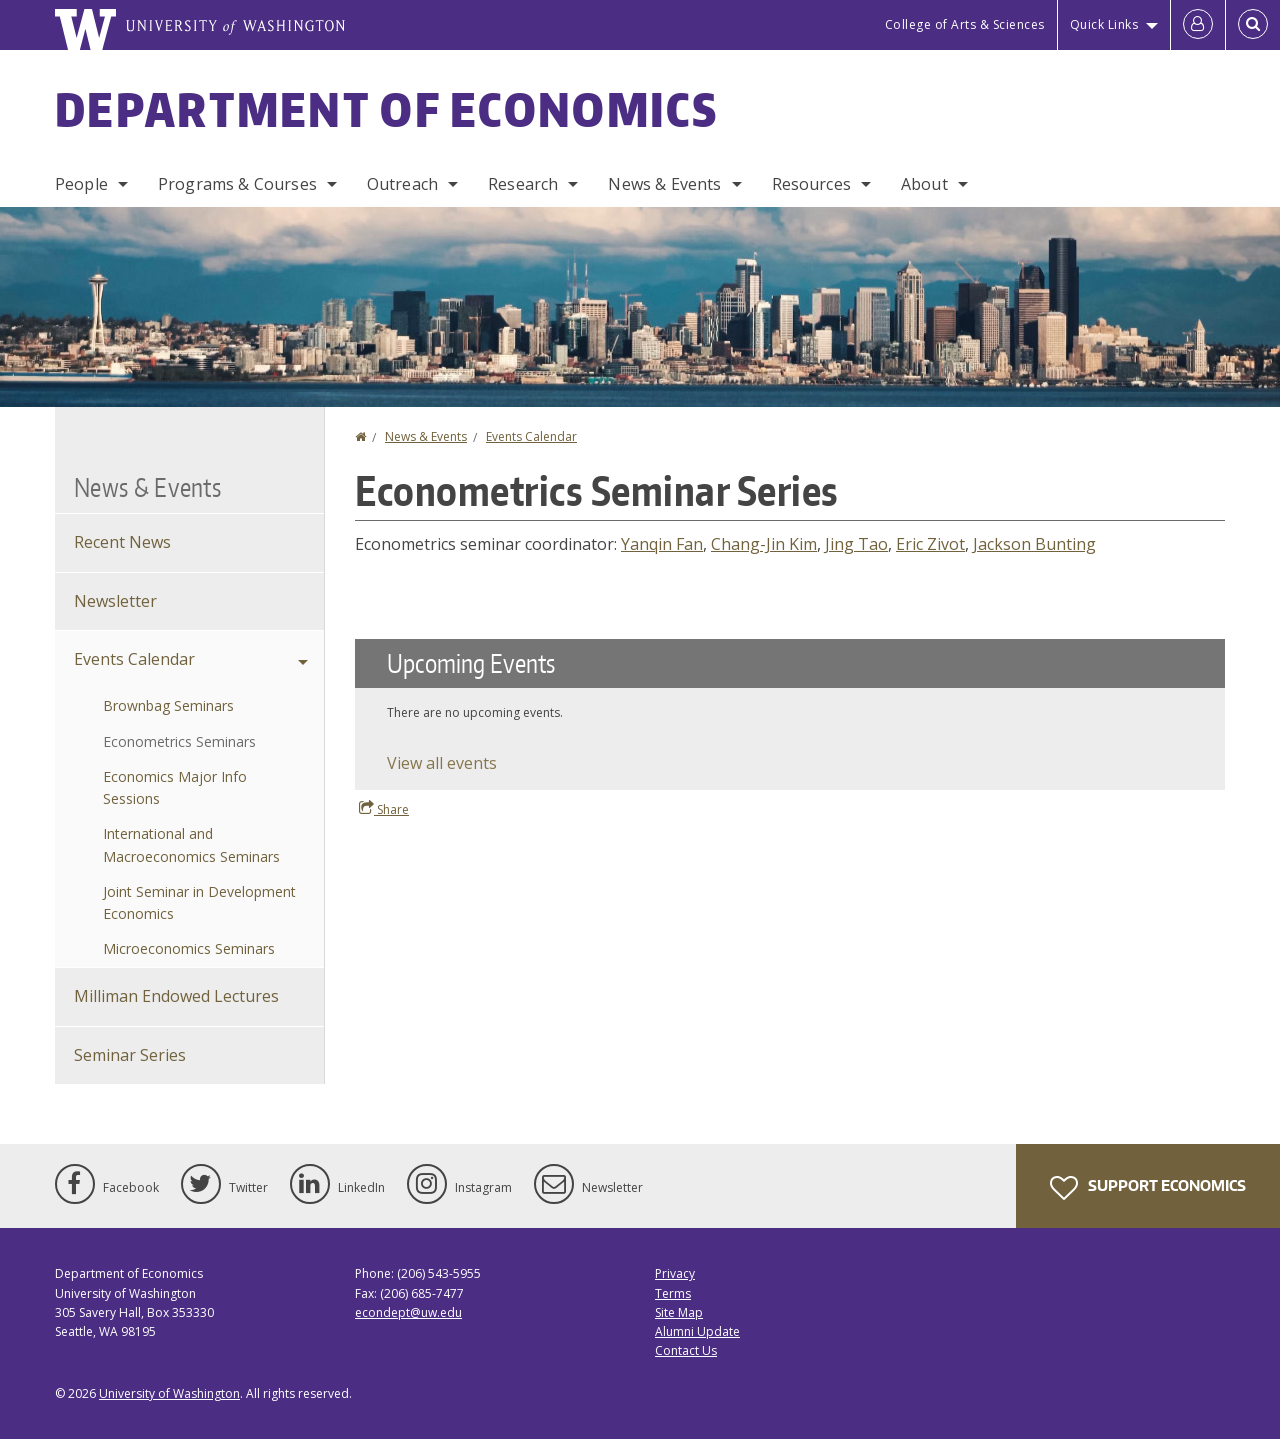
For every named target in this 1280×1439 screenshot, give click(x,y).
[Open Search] (1253, 25)
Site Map (679, 1312)
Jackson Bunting (1034, 544)
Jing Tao (856, 544)
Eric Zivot (930, 544)
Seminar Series (130, 1055)
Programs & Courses (237, 184)
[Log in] (1198, 25)
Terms (673, 1293)
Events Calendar (531, 436)
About (924, 184)
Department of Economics (386, 109)
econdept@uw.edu (408, 1312)
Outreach (402, 184)
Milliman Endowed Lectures (176, 996)
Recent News (122, 542)
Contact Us (686, 1350)
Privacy (675, 1273)
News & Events (664, 184)
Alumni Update (697, 1331)
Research (523, 184)
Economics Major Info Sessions (175, 787)
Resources (811, 184)
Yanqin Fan (662, 544)
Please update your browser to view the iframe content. (790, 714)
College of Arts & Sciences (965, 24)
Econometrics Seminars (179, 741)
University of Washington (169, 1393)
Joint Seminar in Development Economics (199, 902)
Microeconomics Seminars (189, 948)
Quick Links (1104, 24)
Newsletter (115, 601)
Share (384, 809)
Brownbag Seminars (168, 705)
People (81, 184)
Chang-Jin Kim (764, 544)
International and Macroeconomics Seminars (191, 844)
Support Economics (1148, 1188)
